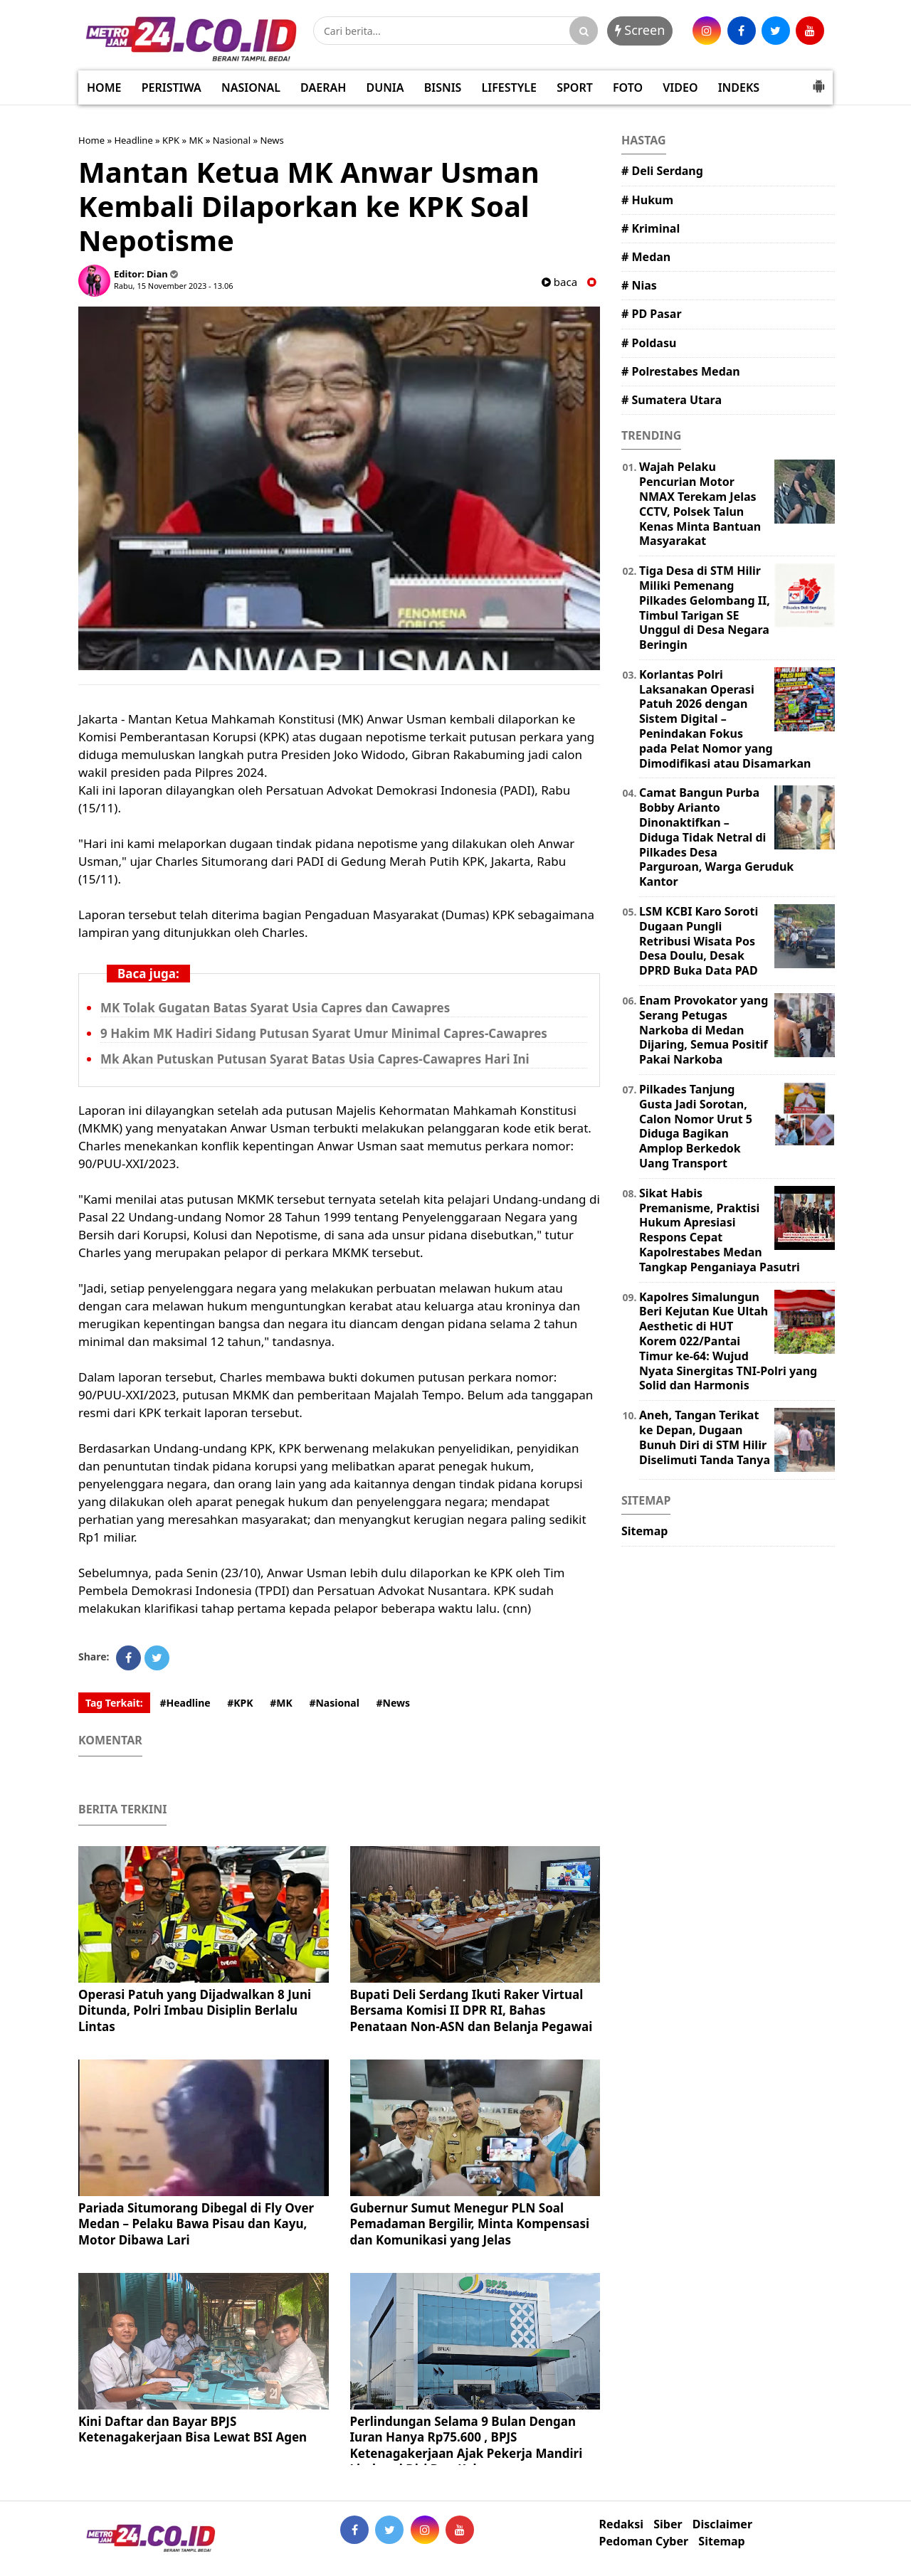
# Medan (645, 257)
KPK (170, 140)
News (271, 140)
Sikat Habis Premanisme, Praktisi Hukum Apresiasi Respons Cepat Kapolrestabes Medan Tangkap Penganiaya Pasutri (719, 1230)
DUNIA (385, 87)
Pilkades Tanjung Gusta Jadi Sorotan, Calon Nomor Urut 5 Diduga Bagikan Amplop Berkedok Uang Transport (695, 1126)
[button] (818, 80)
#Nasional (334, 1703)
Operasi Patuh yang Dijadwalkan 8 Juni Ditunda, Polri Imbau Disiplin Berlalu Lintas (194, 2010)
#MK (281, 1703)
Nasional (232, 140)
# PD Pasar (651, 314)
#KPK (240, 1703)
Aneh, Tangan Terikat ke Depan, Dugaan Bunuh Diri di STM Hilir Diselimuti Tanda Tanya (704, 1437)
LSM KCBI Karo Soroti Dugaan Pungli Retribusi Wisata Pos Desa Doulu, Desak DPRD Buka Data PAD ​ (700, 940)
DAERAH (323, 87)
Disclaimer (722, 2524)
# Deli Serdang (662, 171)
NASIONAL (250, 87)
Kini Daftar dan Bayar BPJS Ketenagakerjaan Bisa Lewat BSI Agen (192, 2429)
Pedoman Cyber (644, 2541)
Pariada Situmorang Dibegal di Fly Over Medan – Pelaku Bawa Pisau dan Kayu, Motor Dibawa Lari (196, 2223)
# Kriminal (650, 228)
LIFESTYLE (509, 87)
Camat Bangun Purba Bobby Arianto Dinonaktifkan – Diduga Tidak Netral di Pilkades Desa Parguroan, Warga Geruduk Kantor (716, 837)
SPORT (575, 87)
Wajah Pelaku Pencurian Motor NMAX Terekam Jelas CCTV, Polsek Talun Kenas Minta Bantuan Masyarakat (700, 503)
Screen (640, 29)
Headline (133, 140)
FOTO (628, 87)
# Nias (639, 285)
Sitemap (644, 1531)
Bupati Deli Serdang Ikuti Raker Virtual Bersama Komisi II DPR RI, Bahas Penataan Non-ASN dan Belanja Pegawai (471, 2010)
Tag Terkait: (114, 1703)
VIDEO (680, 87)
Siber (667, 2524)
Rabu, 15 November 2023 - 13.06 (173, 285)
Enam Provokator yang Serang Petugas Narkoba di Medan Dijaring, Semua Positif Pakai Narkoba (703, 1029)
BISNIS (443, 87)
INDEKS (738, 87)
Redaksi (621, 2524)
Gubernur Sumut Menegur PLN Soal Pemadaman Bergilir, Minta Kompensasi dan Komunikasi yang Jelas (470, 2223)
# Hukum (647, 200)
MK (196, 140)
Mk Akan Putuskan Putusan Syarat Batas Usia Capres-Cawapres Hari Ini (315, 1059)
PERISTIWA (171, 87)
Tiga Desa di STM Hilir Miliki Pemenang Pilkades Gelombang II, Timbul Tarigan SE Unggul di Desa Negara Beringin (704, 607)
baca (559, 282)
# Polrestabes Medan (680, 371)
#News (393, 1703)
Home (91, 140)
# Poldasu (648, 343)
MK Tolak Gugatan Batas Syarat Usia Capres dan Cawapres (275, 1008)
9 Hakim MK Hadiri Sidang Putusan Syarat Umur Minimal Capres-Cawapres (323, 1033)
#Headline (184, 1703)
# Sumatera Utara (671, 400)
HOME (104, 87)
